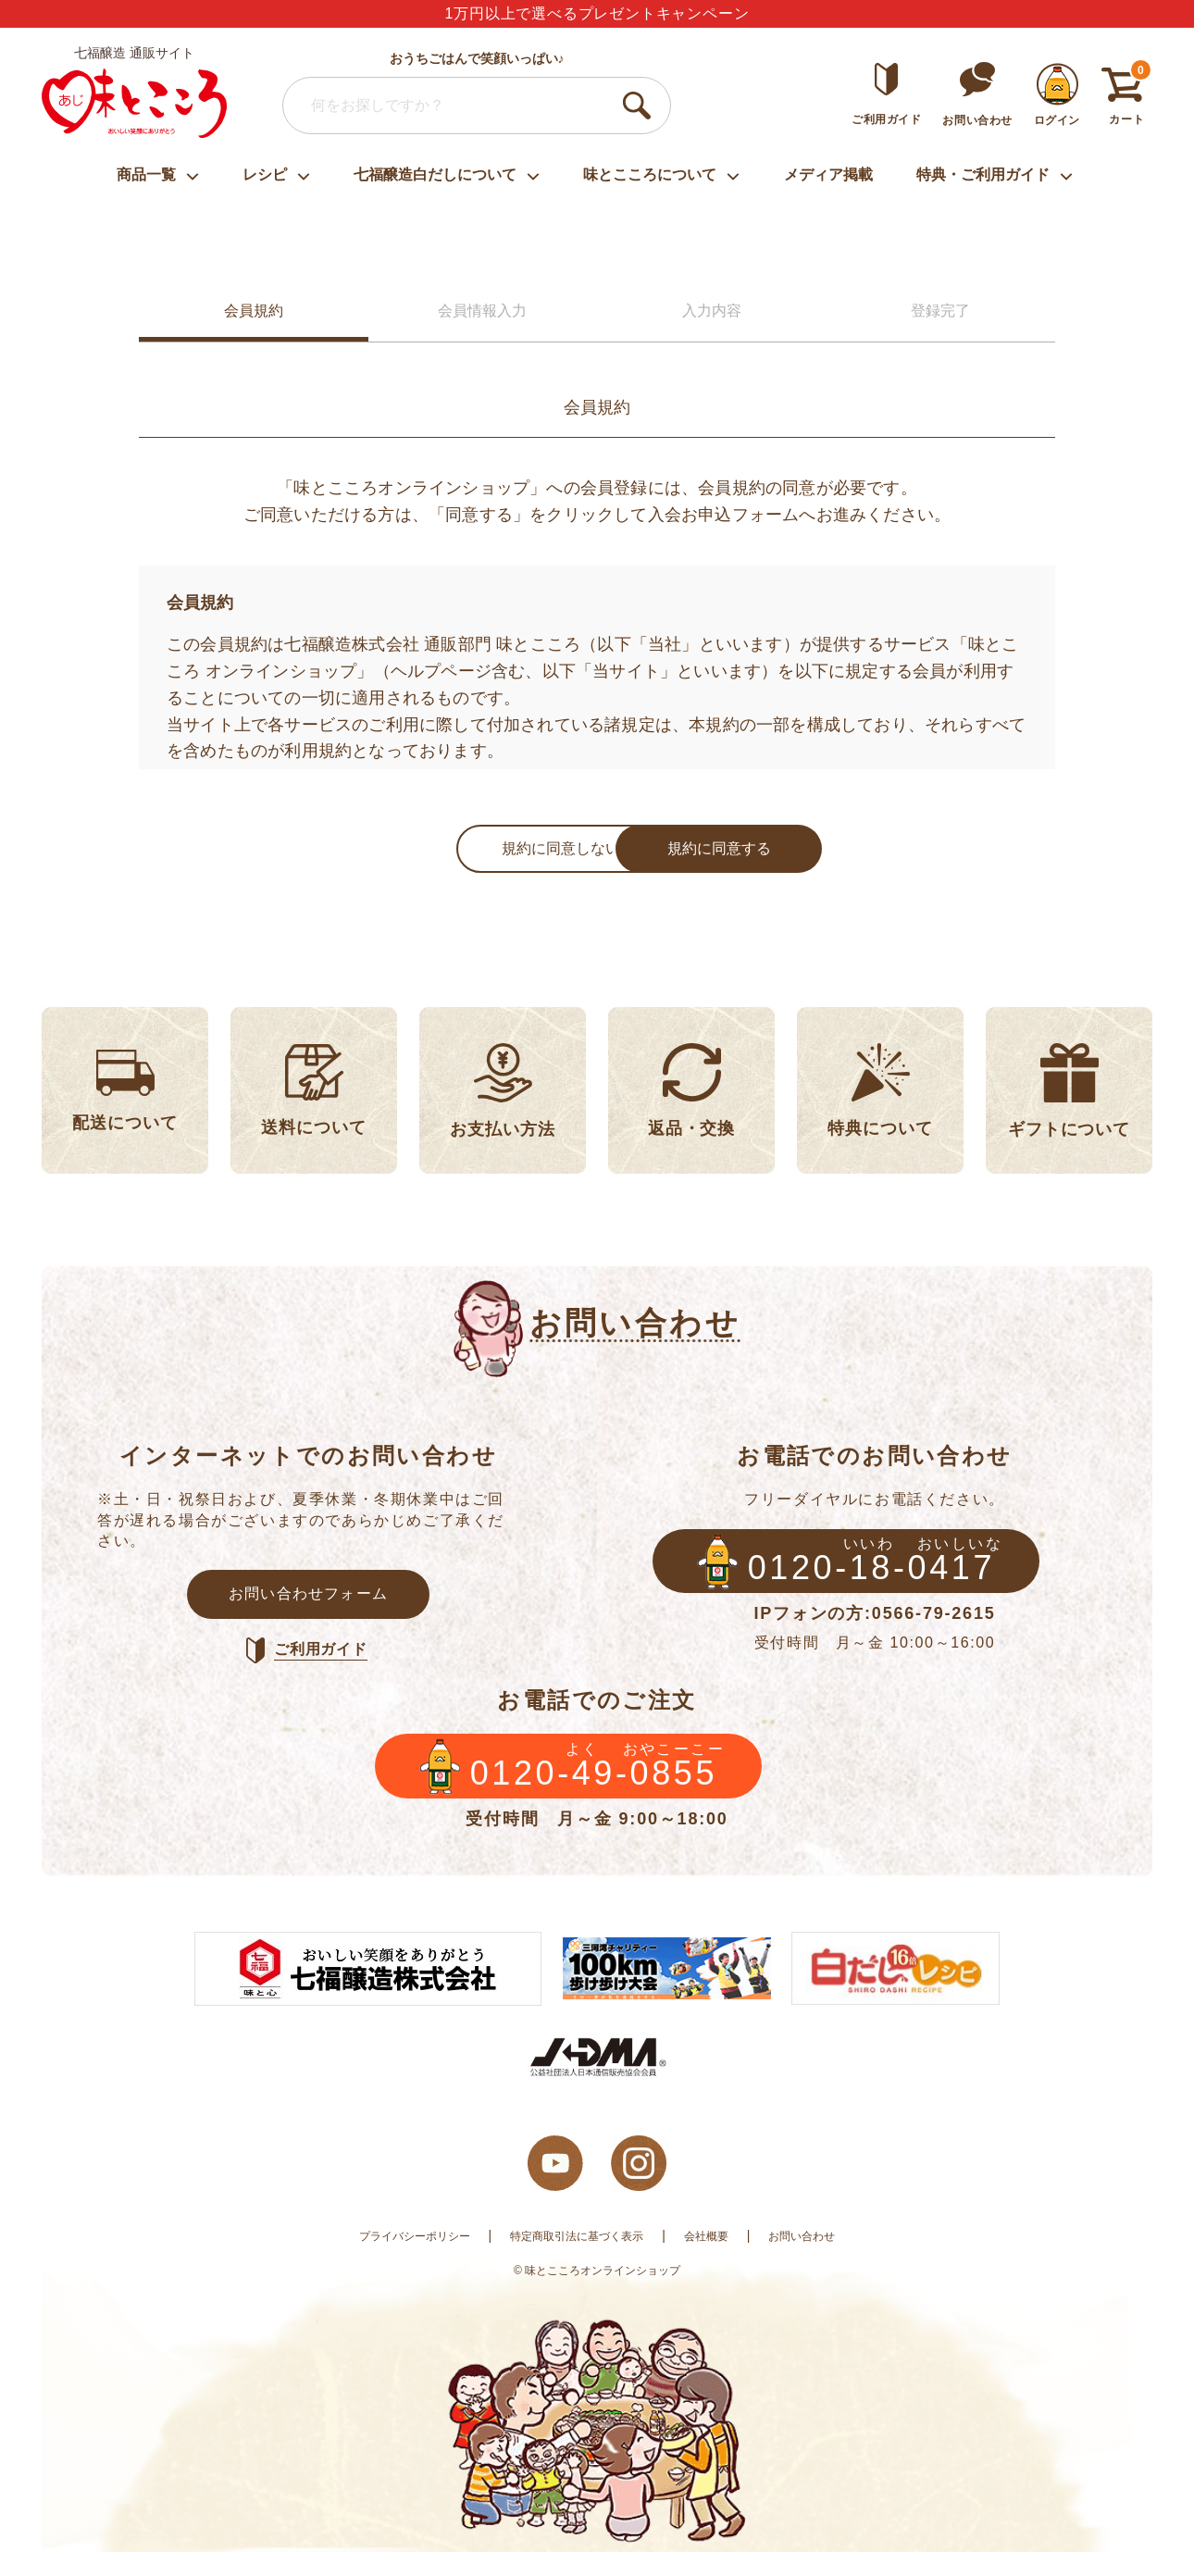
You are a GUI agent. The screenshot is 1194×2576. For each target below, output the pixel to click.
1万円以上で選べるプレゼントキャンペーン (597, 13)
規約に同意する (717, 852)
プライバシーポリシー (394, 2259)
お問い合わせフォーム (308, 1605)
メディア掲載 (828, 174)
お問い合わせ (825, 2259)
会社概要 (721, 2259)
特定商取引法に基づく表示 (576, 2259)
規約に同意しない (458, 852)
